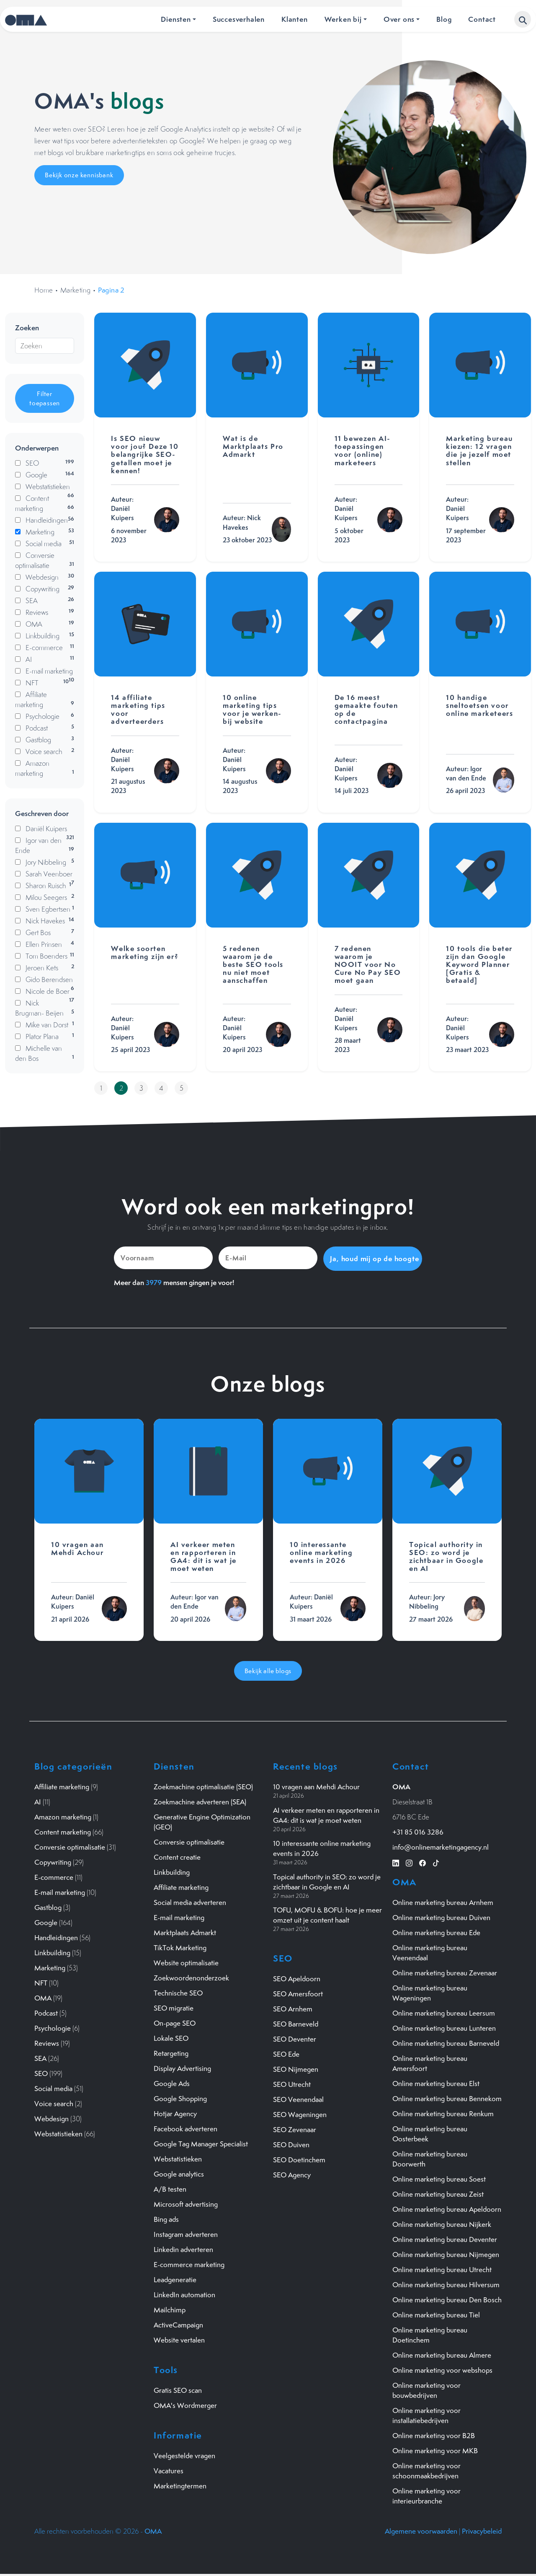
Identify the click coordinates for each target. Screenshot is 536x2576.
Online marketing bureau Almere (441, 2354)
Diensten (176, 19)
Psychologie (52, 2027)
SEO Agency (292, 2174)
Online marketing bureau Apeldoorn (446, 2208)
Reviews (46, 2042)
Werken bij (343, 19)
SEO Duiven (291, 2143)
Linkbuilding (52, 1952)
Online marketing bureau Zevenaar (444, 1972)
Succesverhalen (239, 19)
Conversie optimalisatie (69, 1846)
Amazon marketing (62, 1816)
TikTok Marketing (180, 1947)
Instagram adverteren (186, 2234)
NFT (40, 1982)
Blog (443, 19)
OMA (43, 1997)
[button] (522, 19)
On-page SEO (175, 2022)
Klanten (294, 19)
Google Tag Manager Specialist (201, 2143)
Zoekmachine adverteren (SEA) (200, 1801)
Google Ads (172, 2083)
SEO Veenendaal (298, 2098)
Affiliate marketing (61, 1786)
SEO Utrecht (292, 2083)
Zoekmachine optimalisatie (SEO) (203, 1786)
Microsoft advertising (186, 2203)
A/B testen (170, 2188)
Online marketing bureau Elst (435, 2083)
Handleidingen (56, 1937)
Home (43, 290)
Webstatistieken (58, 2133)
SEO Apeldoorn (296, 1978)
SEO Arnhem (292, 2008)
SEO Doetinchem (299, 2159)
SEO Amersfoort (298, 1993)
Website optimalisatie (186, 1962)
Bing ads (166, 2219)
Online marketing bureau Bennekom (447, 2098)
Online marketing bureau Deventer (444, 2239)
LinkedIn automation (184, 2294)
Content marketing (62, 1831)
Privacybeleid (482, 2530)
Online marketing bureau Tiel (436, 2314)
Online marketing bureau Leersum (443, 2012)
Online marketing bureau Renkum (443, 2113)
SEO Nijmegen (295, 2068)
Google (45, 1922)
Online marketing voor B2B (433, 2435)
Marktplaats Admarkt (185, 1932)
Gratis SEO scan (178, 2390)
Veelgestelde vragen (184, 2455)
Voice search (53, 2103)
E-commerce (53, 1876)
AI (37, 1801)
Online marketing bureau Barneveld (445, 2042)
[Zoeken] (44, 346)
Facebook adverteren (185, 2128)
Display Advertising (182, 2068)
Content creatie (177, 1856)
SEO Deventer (294, 2038)
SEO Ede (286, 2053)
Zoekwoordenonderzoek (191, 1977)
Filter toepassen (44, 398)
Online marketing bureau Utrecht (442, 2269)
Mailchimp (170, 2309)
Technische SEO (178, 1992)
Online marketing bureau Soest (439, 2178)
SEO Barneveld (295, 2023)
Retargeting (171, 2053)
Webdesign (51, 2118)
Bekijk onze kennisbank (79, 175)
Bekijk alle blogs (268, 1670)
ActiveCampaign (178, 2324)
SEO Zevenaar (294, 2128)
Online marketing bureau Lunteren (444, 2027)
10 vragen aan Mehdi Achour (316, 1786)
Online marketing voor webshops (442, 2369)
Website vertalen (179, 2339)
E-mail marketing (59, 1892)
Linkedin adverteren (183, 2249)
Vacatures (168, 2470)
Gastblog (48, 1907)
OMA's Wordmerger (185, 2405)
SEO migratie (173, 2007)
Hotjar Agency (175, 2113)
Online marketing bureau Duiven (441, 1917)
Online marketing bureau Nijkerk (441, 2224)
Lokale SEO (171, 2037)
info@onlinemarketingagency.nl (440, 1846)
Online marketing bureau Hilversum (446, 2284)
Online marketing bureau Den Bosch (447, 2299)
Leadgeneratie (175, 2279)
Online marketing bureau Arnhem (442, 1902)
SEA (40, 2058)
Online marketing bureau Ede (436, 1932)
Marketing (75, 290)
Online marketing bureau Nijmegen (445, 2254)
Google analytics (179, 2173)
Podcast (46, 2012)
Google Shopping (180, 2098)
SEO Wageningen (300, 2113)
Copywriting (52, 1861)
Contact (482, 19)
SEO (41, 2073)
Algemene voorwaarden (421, 2530)
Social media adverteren (190, 1902)
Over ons (399, 19)
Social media (53, 2088)
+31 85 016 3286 (417, 1831)
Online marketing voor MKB (435, 2450)
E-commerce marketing (189, 2264)
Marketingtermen (180, 2485)
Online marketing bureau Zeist (438, 2193)
